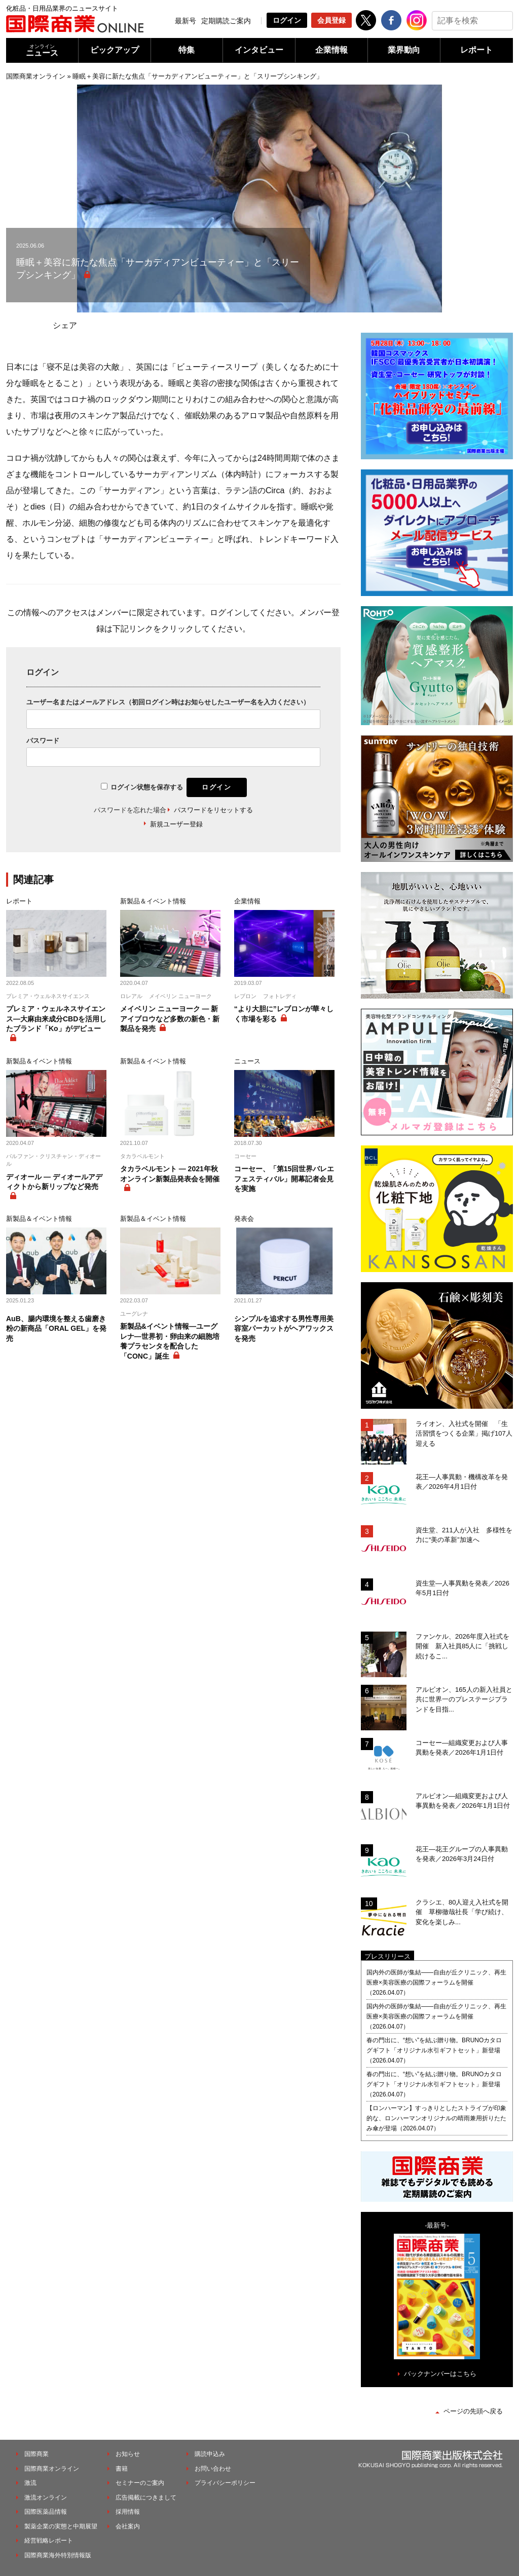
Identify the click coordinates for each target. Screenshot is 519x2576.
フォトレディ (279, 996)
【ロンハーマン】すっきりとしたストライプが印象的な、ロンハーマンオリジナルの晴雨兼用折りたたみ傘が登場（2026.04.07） (436, 2118)
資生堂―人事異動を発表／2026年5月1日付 (462, 1588)
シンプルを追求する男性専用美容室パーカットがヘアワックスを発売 (283, 1328)
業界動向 (404, 50)
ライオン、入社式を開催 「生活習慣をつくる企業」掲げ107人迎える (464, 1433)
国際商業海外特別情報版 (57, 2555)
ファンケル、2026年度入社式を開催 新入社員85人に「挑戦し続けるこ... (462, 1646)
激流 (30, 2483)
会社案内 (128, 2526)
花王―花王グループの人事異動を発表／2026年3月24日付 (462, 1854)
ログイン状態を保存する (146, 787)
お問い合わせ (213, 2469)
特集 (186, 50)
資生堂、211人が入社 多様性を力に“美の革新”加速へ (464, 1535)
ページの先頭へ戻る (473, 2411)
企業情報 (331, 50)
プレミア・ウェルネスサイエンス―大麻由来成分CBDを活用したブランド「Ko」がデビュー (56, 1019)
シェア (65, 325)
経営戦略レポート (48, 2541)
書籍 (122, 2469)
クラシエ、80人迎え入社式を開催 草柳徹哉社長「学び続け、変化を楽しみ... (462, 1912)
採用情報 (128, 2512)
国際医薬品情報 (45, 2512)
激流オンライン (45, 2497)
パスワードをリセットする (213, 810)
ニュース (42, 50)
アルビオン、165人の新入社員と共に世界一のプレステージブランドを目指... (464, 1699)
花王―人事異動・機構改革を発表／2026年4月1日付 (462, 1482)
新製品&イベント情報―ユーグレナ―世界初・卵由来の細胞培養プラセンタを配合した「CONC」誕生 (169, 1341)
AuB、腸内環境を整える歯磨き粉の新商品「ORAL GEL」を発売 (56, 1328)
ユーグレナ (134, 1314)
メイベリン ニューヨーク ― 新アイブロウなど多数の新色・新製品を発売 (169, 1019)
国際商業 (36, 2454)
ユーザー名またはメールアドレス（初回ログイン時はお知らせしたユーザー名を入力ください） (168, 702)
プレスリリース (387, 1956)
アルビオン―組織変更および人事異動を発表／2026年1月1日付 (463, 1801)
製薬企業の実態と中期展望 (60, 2526)
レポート (476, 50)
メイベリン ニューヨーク (180, 996)
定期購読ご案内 (226, 21)
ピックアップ (114, 50)
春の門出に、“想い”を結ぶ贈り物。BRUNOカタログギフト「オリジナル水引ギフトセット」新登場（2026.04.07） (434, 2050)
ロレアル (131, 996)
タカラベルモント (142, 1156)
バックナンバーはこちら (440, 2373)
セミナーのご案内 (140, 2483)
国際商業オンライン (35, 76)
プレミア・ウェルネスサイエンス (48, 996)
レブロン (245, 996)
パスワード (42, 740)
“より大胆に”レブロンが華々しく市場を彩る (283, 1014)
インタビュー (259, 50)
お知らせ (128, 2454)
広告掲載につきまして (146, 2497)
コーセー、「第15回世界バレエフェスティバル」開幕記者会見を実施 (284, 1179)
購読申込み (210, 2454)
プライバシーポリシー (225, 2483)
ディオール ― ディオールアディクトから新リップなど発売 (54, 1182)
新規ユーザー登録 (176, 824)
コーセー (245, 1156)
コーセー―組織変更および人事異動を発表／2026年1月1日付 (462, 1748)
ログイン (287, 20)
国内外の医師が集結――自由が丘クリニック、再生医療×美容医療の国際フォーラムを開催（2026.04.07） (436, 1982)
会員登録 (331, 20)
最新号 (185, 21)
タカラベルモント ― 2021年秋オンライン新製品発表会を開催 (169, 1174)
